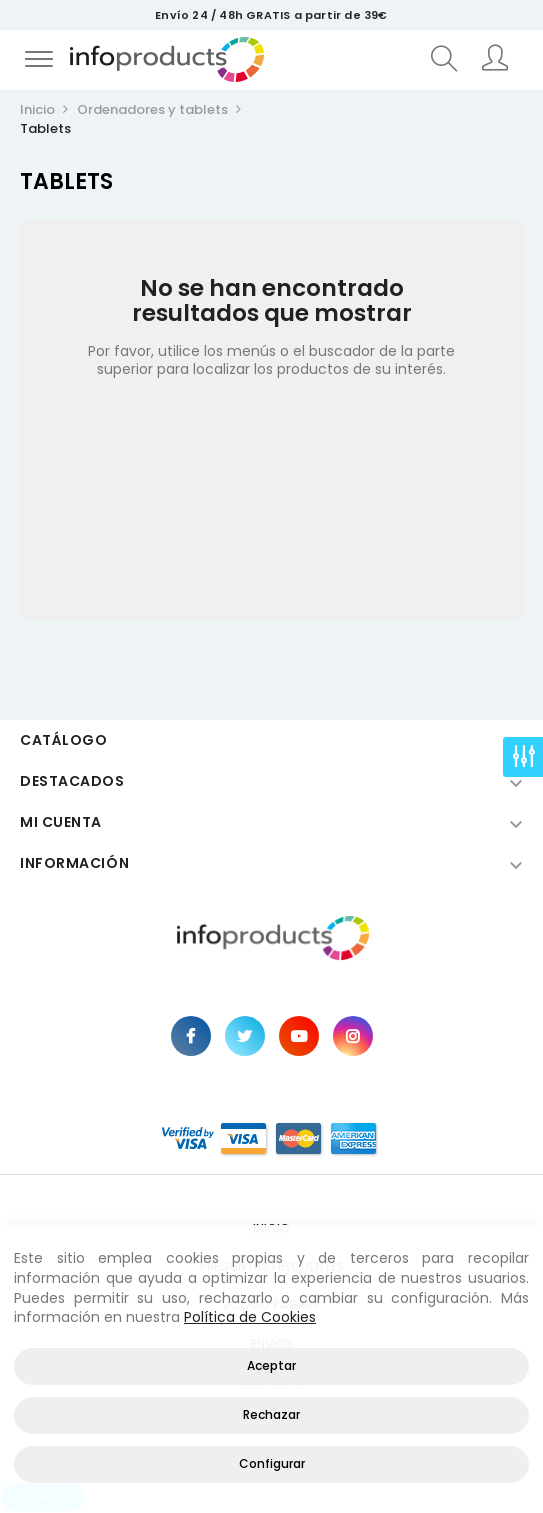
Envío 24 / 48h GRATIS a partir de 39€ (271, 15)
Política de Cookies (250, 1317)
